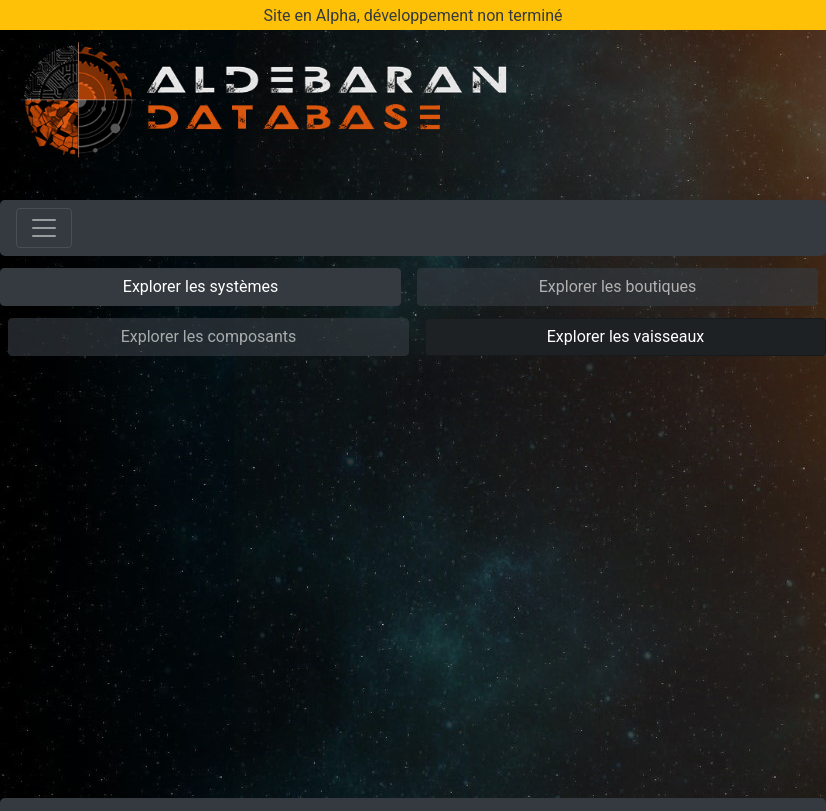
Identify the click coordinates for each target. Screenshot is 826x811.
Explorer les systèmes (200, 286)
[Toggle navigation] (44, 228)
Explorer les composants (209, 336)
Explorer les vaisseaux (625, 336)
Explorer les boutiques (618, 286)
